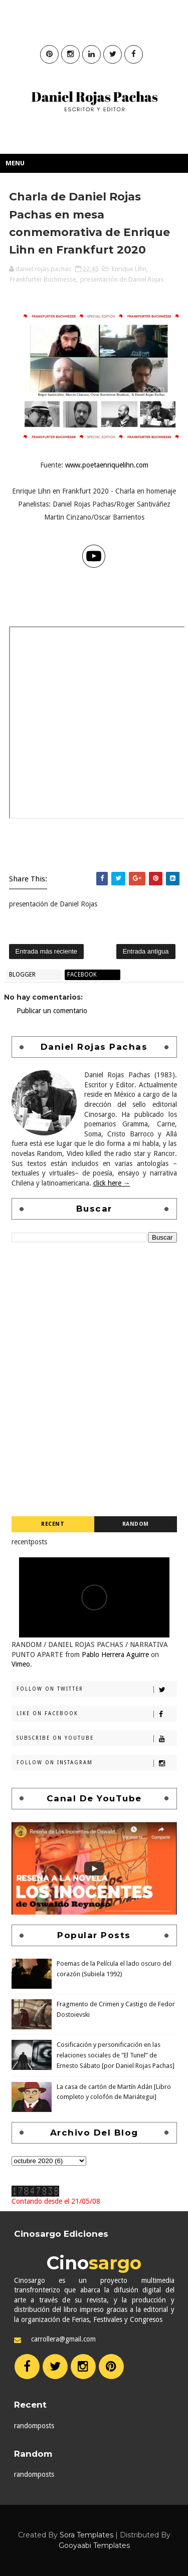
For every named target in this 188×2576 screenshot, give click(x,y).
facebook (82, 974)
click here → (111, 1183)
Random (135, 1524)
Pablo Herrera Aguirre (115, 1655)
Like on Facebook (96, 1714)
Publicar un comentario (52, 1011)
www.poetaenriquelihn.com (106, 465)
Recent (52, 1524)
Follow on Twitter (96, 1689)
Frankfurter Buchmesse (43, 279)
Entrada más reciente (47, 951)
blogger (22, 974)
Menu (15, 163)
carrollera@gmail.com (63, 2339)
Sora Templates (86, 2534)
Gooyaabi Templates (94, 2545)
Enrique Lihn (129, 269)
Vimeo (21, 1664)
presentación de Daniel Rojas (121, 279)
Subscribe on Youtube (96, 1738)
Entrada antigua (146, 951)
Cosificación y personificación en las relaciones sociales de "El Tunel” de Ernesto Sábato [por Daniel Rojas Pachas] (115, 2055)
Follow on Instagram (96, 1763)
